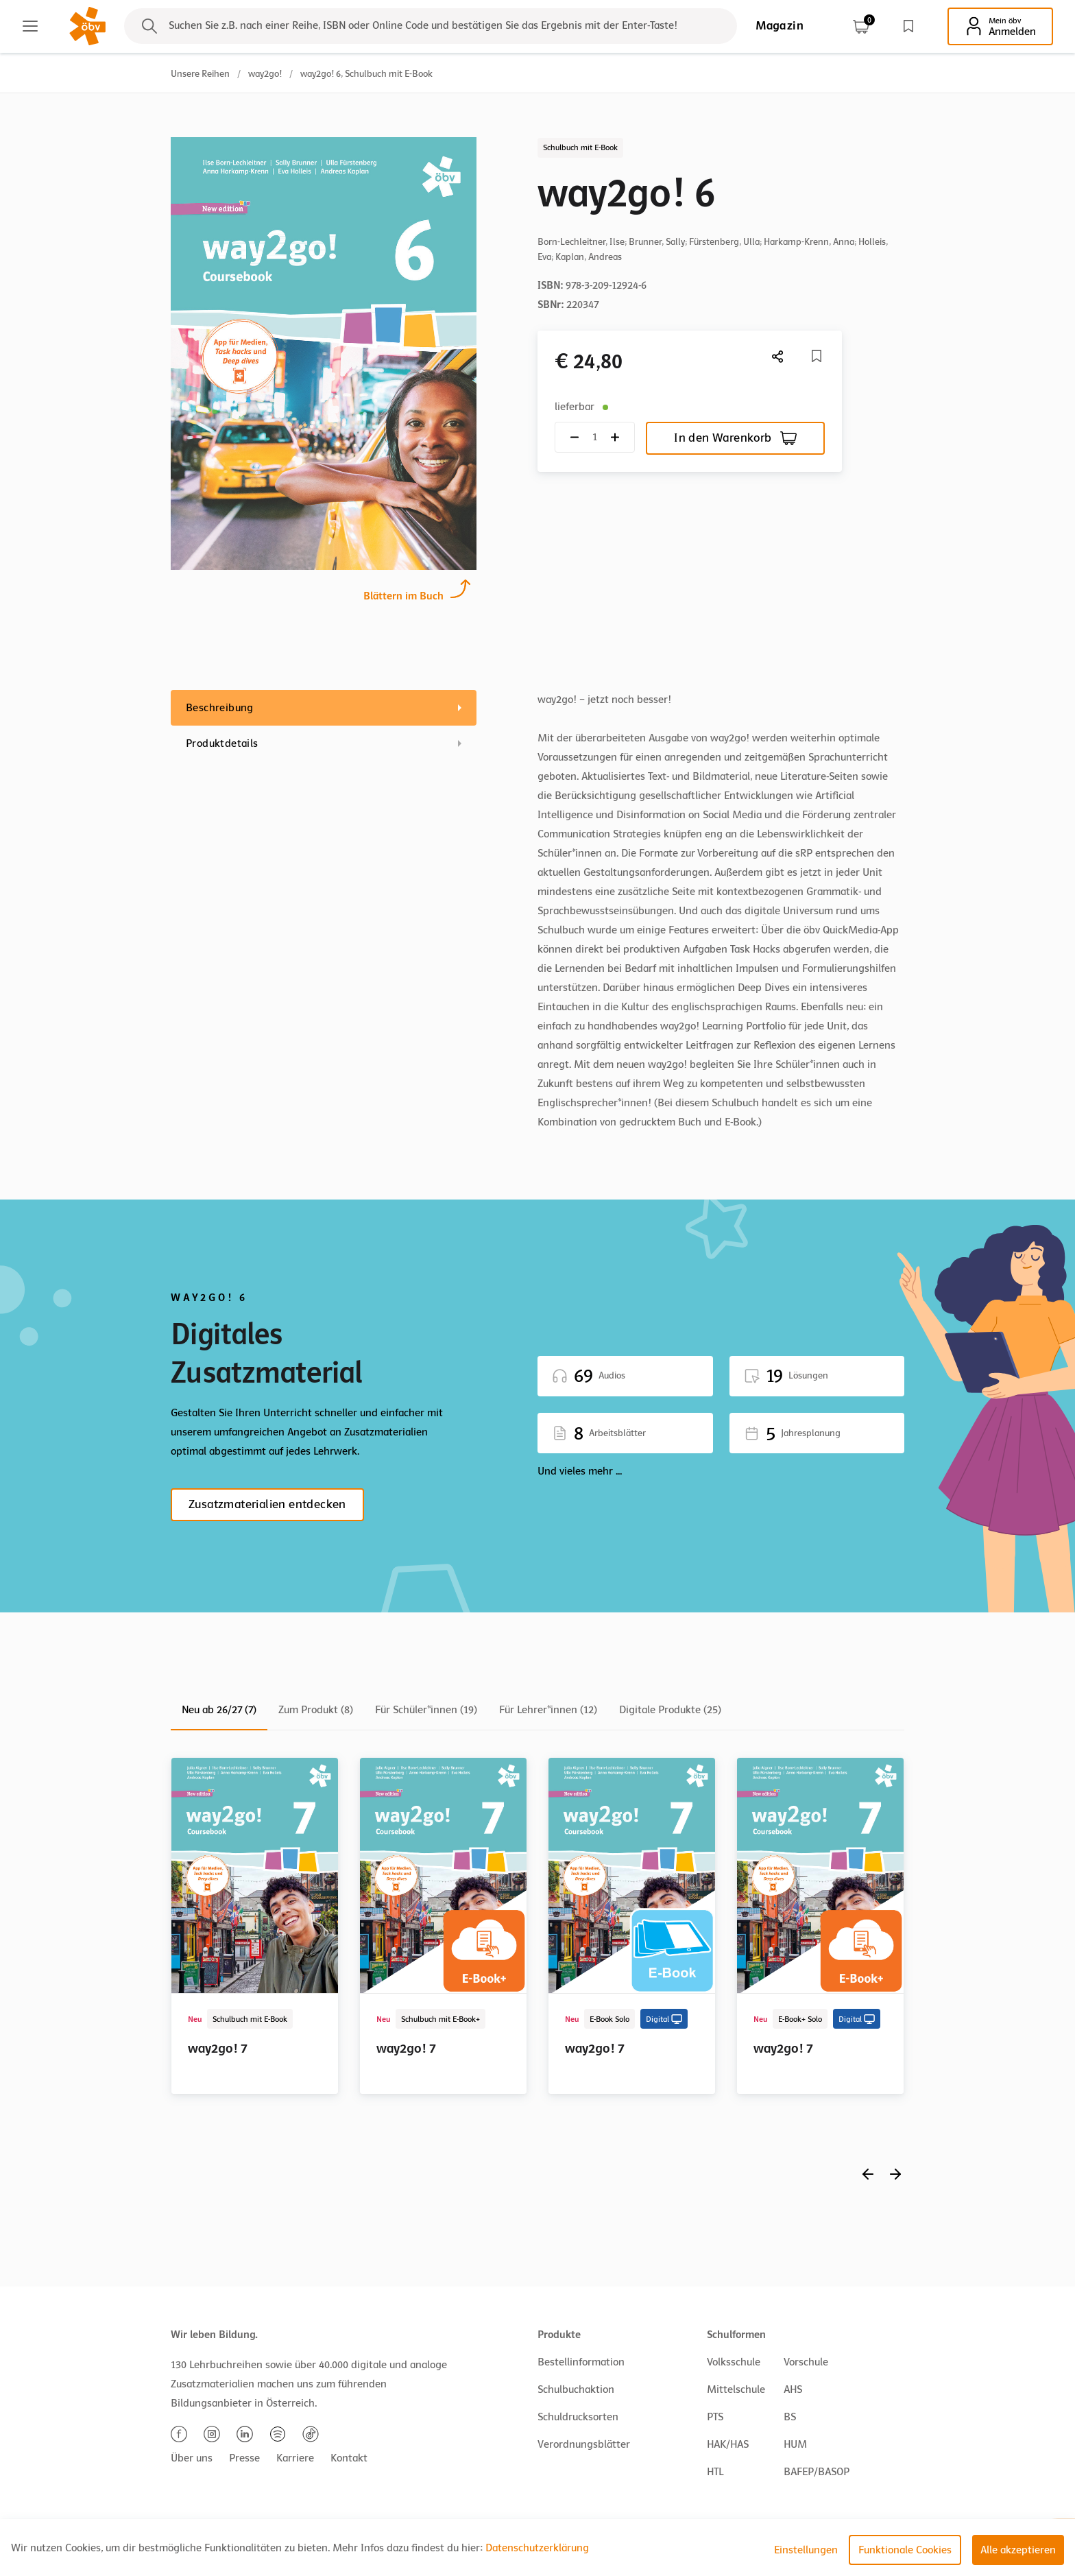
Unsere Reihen (200, 74)
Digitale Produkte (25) (670, 1710)
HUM (795, 2444)
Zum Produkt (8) (315, 1710)
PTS (715, 2417)
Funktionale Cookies (905, 2550)
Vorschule (806, 2362)
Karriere (295, 2458)
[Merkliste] (816, 356)
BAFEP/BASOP (816, 2472)
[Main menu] (30, 26)
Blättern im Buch (403, 594)
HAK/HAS (728, 2444)
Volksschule (733, 2362)
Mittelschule (736, 2389)
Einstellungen (806, 2550)
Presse (244, 2458)
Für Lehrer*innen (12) (548, 1710)
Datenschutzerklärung (537, 2548)
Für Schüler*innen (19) (426, 1710)
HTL (715, 2472)
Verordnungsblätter (584, 2444)
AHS (793, 2389)
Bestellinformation (581, 2362)
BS (790, 2417)
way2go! (265, 74)
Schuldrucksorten (578, 2417)
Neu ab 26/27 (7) (219, 1710)
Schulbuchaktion (576, 2389)
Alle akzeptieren (1018, 2550)
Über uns (192, 2458)
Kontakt (348, 2458)
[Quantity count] (594, 437)
